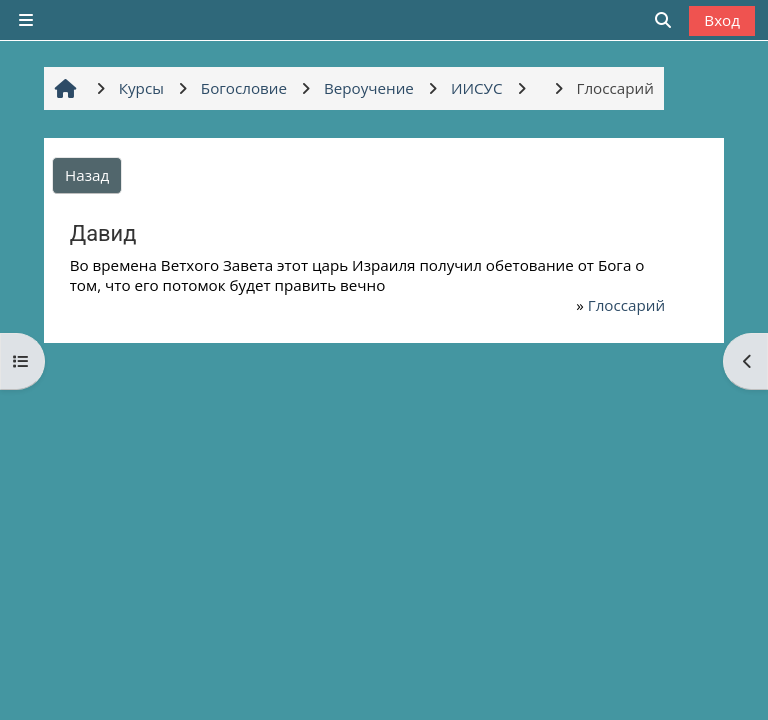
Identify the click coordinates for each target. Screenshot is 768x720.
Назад (87, 175)
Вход (722, 20)
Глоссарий (626, 305)
